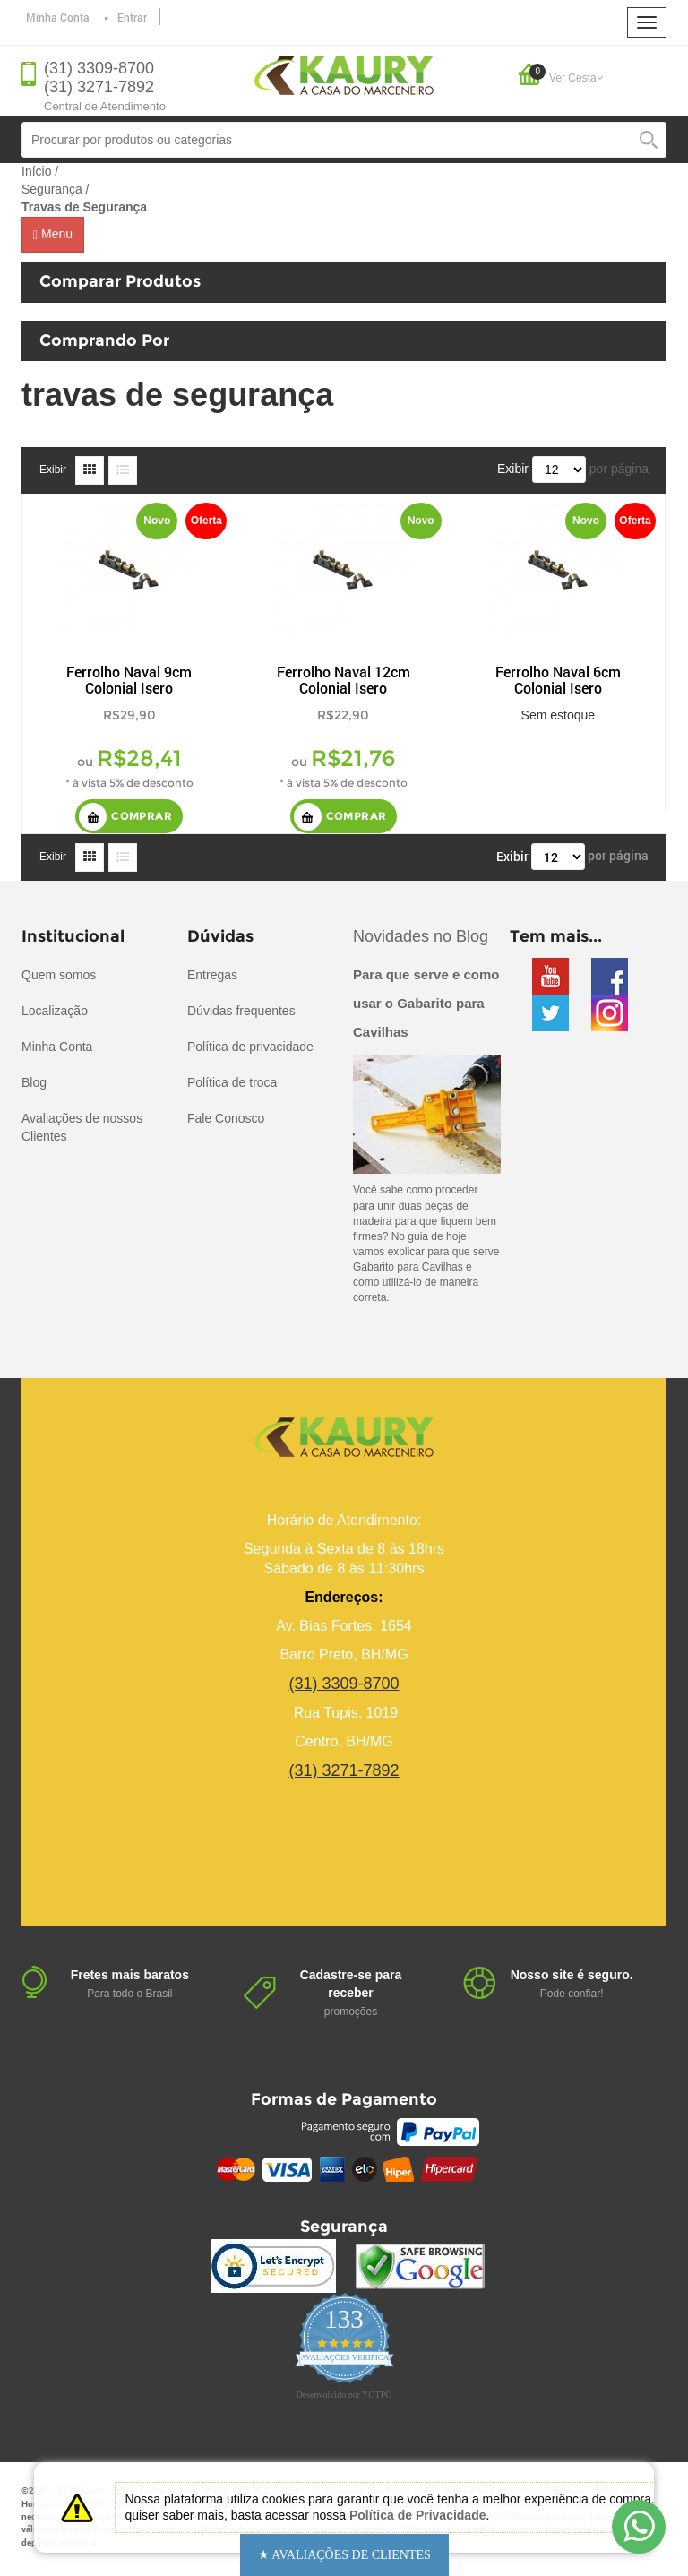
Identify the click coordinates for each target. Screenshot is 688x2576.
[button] (344, 2555)
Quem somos (59, 975)
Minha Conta (58, 17)
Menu (53, 234)
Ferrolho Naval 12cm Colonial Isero (343, 680)
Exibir (52, 469)
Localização (55, 1011)
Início (36, 171)
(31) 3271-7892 (99, 87)
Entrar (132, 17)
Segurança (52, 189)
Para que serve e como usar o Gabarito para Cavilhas (426, 1003)
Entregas (212, 975)
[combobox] (344, 140)
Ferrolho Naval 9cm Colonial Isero (129, 680)
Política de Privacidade (417, 2515)
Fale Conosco (225, 1118)
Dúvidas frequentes (241, 1011)
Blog (34, 1082)
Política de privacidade (250, 1046)
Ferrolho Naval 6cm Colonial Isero (558, 680)
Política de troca (232, 1082)
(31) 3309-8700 (99, 68)
